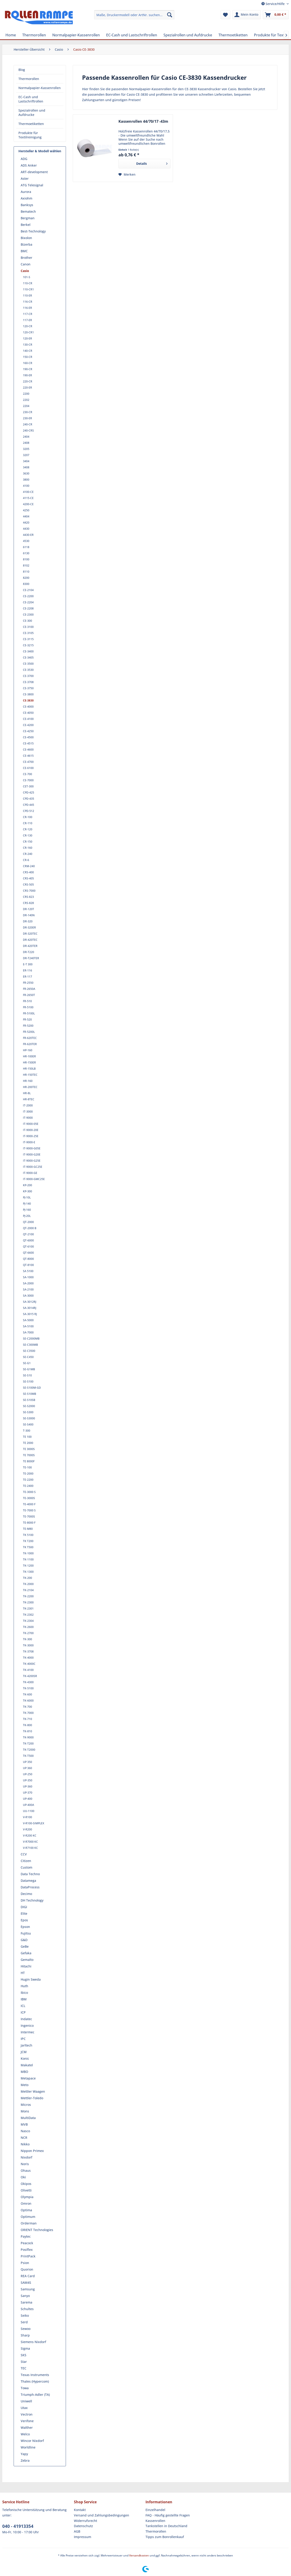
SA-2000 (28, 1283)
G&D (24, 1940)
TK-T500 (28, 1756)
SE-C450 (28, 1357)
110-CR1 (28, 289)
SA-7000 (28, 1332)
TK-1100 (28, 1559)
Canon (25, 264)
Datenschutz (83, 2526)
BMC (24, 251)
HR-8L (27, 1093)
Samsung (28, 2289)
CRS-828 (28, 903)
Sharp (25, 2335)
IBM (24, 1999)
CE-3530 (28, 670)
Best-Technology (33, 231)
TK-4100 (28, 1670)
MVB (24, 2124)
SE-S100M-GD (32, 1388)
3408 (26, 467)
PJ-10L (27, 1197)
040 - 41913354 (17, 2526)
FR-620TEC (30, 1038)
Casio (25, 271)
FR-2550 (28, 983)
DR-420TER (30, 946)
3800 (26, 480)
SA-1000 (28, 1277)
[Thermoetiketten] (233, 35)
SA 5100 (28, 1271)
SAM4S (26, 2282)
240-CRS (28, 430)
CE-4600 (28, 749)
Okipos (26, 2184)
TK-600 (27, 1694)
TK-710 (27, 1719)
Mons (25, 2111)
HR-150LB (29, 1069)
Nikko (25, 2144)
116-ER (27, 308)
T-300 (26, 1431)
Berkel (25, 224)
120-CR (27, 326)
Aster (25, 178)
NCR (24, 2137)
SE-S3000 (29, 1418)
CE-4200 (28, 725)
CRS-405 (28, 878)
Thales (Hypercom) (35, 2381)
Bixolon (26, 238)
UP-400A (28, 1805)
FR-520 (27, 1019)
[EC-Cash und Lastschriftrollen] (131, 35)
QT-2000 (28, 1222)
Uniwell (26, 2401)
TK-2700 (28, 1633)
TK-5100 (28, 1688)
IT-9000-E (29, 1142)
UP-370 (27, 1793)
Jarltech (26, 2045)
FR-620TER (30, 1044)
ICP (23, 2012)
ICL (23, 2006)
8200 (26, 578)
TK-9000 (28, 1737)
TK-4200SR (30, 1676)
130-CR (27, 345)
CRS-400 (28, 872)
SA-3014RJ (29, 1308)
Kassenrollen (155, 2521)
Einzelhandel (155, 2510)
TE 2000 (28, 1443)
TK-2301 (28, 1608)
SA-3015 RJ (30, 1314)
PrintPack (28, 2256)
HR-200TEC (30, 1087)
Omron (26, 2203)
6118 (26, 547)
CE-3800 (28, 694)
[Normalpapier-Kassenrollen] (76, 35)
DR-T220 (28, 952)
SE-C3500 (29, 1351)
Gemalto (27, 1959)
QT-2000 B (29, 1228)
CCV (24, 1854)
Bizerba (26, 244)
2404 (26, 437)
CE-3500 (28, 664)
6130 (26, 553)
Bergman (28, 218)
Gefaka (26, 1953)
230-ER (27, 418)
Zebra (25, 2460)
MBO (24, 2071)
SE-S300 (28, 1412)
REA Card (28, 2276)
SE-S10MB (29, 1394)
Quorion (27, 2269)
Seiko (25, 2315)
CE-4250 (28, 731)
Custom (26, 1867)
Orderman (29, 2223)
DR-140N (29, 915)
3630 (26, 473)
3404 (26, 461)
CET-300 (28, 786)
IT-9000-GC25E (32, 1167)
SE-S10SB (29, 1400)
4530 (26, 541)
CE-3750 (28, 688)
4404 (26, 516)
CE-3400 (28, 651)
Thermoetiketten (31, 124)
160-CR (27, 363)
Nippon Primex (32, 2151)
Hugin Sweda (31, 1979)
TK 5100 (28, 1535)
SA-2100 (28, 1289)
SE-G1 (27, 1363)
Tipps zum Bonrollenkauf (165, 2537)
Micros (26, 2104)
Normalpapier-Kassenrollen (39, 88)
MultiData (28, 2118)
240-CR (27, 424)
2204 (26, 406)
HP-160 (27, 1050)
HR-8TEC (28, 1099)
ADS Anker (29, 165)
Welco (25, 2434)
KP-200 (27, 1185)
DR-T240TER (31, 958)
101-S (26, 277)
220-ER (27, 387)
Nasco (25, 2131)
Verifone (27, 2421)
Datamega (28, 1880)
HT (23, 1973)
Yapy (24, 2454)
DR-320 (28, 921)
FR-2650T (29, 995)
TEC (23, 2368)
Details (152, 163)
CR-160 (27, 848)
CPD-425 (28, 792)
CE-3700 (28, 676)
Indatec (26, 2019)
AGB (77, 2531)
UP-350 (27, 1780)
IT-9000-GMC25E (34, 1179)
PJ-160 (27, 1210)
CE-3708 (28, 682)
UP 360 (27, 1768)
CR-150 (27, 842)
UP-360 (27, 1786)
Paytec (26, 2236)
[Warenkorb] (276, 14)
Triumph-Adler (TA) (35, 2394)
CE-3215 (28, 645)
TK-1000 (28, 1553)
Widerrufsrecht (85, 2521)
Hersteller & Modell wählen (39, 151)
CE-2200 (28, 596)
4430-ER (28, 535)
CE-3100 (28, 627)
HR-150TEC (30, 1075)
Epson (25, 1927)
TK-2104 (28, 1590)
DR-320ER (29, 927)
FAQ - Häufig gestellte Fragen (168, 2515)
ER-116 (27, 970)
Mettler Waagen (33, 2091)
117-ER (27, 320)
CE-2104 (28, 590)
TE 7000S (29, 1455)
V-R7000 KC (30, 1842)
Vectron (27, 2414)
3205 (26, 449)
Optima (26, 2210)
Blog (21, 69)
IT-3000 (28, 1111)
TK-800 (27, 1725)
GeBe (25, 1946)
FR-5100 (28, 1007)
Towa (25, 2388)
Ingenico (27, 2025)
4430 (26, 529)
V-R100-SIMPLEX (33, 1823)
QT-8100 (28, 1265)
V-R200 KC (29, 1835)
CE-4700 (28, 762)
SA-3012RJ (29, 1302)
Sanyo (25, 2296)
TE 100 (27, 1437)
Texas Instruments (35, 2375)
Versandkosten (139, 2555)
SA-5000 (28, 1320)
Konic (25, 2058)
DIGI (24, 1907)
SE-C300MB (30, 1345)
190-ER (27, 375)
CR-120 (27, 829)
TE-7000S (29, 1516)
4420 (26, 522)
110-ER (27, 295)
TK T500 (28, 1547)
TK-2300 (28, 1602)
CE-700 (27, 774)
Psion (25, 2263)
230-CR (27, 412)
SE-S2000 (29, 1406)
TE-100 (27, 1467)
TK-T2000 (29, 1750)
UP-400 (27, 1799)
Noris (25, 2164)
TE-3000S (29, 1498)
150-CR (27, 357)
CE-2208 (28, 608)
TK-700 (27, 1707)
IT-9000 (28, 1118)
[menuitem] (134, 14)
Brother (26, 257)
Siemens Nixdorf (33, 2342)
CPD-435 (28, 799)
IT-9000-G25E (31, 1161)
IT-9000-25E (30, 1136)
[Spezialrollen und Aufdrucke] (187, 35)
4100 (26, 486)
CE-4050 (28, 713)
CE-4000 (28, 707)
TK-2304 (28, 1621)
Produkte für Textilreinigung (30, 135)
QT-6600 (28, 1253)
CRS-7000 (29, 891)
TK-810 (27, 1731)
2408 (26, 443)
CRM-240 (29, 866)
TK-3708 (28, 1651)
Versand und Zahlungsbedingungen (101, 2515)
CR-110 (27, 823)
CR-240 (27, 854)
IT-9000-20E (30, 1130)
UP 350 (27, 1762)
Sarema (26, 2302)
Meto (24, 2085)
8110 (26, 572)
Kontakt (80, 2510)
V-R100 (27, 1817)
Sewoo (25, 2328)
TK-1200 (28, 1566)
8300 (26, 584)
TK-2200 (28, 1596)
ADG (24, 159)
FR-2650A (29, 989)
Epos (24, 1920)
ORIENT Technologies (37, 2230)
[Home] (10, 35)
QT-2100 (28, 1234)
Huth (24, 1986)
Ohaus (26, 2170)
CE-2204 (28, 602)
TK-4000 (28, 1658)
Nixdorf (26, 2157)
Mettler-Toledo (32, 2098)
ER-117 (27, 976)
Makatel (27, 2065)
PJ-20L (27, 1216)
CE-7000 (28, 780)
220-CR (27, 381)
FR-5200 (28, 1026)
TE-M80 (28, 1529)
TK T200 (28, 1541)
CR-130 (27, 835)
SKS (23, 2355)
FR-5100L (29, 1013)
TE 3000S (29, 1449)
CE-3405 (28, 657)
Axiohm (26, 198)
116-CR (27, 302)
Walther (27, 2427)
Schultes (27, 2309)
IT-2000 (28, 1105)
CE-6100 (28, 768)
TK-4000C (29, 1664)
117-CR (27, 314)
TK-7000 (28, 1713)
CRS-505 (28, 884)
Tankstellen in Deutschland (166, 2526)
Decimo (26, 1894)
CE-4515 (28, 743)
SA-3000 (28, 1296)
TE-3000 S (29, 1492)
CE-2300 (28, 615)
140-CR (27, 351)
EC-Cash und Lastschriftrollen (30, 99)
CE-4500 (28, 737)
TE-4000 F (29, 1504)
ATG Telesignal (32, 185)
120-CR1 (28, 332)
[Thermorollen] (34, 35)
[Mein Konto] (246, 14)
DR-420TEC (30, 940)
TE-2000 (28, 1473)
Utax (24, 2408)
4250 (26, 510)
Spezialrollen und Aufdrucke (31, 112)
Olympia (27, 2197)
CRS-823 (28, 897)
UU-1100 (28, 1811)
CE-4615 (28, 756)
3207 (26, 455)
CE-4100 (28, 719)
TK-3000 (28, 1645)
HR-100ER (29, 1056)
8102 (26, 565)
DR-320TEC (30, 934)
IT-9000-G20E (31, 1154)
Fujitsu (26, 1933)
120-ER (27, 338)
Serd (24, 2322)
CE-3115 (28, 639)
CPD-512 (28, 811)
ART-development (34, 172)
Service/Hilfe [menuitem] (273, 4)
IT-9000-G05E (31, 1148)
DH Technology (32, 1900)
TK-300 (27, 1639)
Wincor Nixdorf (32, 2441)
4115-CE (28, 498)
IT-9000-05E (30, 1124)
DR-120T (28, 909)
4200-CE (28, 504)
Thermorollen (28, 79)
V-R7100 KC (30, 1848)
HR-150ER (29, 1062)
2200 (26, 394)
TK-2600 (28, 1627)
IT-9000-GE (30, 1173)
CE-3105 (28, 633)
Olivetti (26, 2190)
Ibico (24, 1992)
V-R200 (27, 1829)
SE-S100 (28, 1381)
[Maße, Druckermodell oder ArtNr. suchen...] (134, 14)
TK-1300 (28, 1572)
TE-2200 (28, 1480)
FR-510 (27, 1001)
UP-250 (27, 1774)
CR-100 (27, 817)
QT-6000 (28, 1240)
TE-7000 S (29, 1510)
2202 (26, 400)
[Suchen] (169, 14)
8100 (26, 559)
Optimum (28, 2216)
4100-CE (28, 492)
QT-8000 (28, 1259)
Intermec (27, 2032)
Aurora (26, 192)
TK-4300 (28, 1682)
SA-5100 (28, 1326)
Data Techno (30, 1874)
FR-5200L (29, 1032)
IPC (23, 2039)
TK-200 (27, 1578)
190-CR (27, 369)
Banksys (27, 205)
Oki (23, 2177)
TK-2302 (28, 1615)
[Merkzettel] (225, 14)
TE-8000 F (29, 1523)
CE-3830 (28, 700)
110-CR (27, 283)
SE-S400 (28, 1424)
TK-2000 (28, 1584)
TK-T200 (28, 1743)
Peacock (27, 2243)
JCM (24, 2052)
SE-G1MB (29, 1369)
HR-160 (28, 1081)
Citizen (26, 1861)
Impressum (82, 2537)
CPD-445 (28, 805)
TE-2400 (28, 1486)
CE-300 (27, 621)
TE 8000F (29, 1461)
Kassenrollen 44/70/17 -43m (143, 121)
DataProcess (30, 1887)
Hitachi (26, 1966)
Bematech (28, 211)
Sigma (25, 2348)
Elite (24, 1913)
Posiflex (27, 2249)
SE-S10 (27, 1375)
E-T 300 (28, 964)
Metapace (28, 2078)
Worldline (28, 2447)
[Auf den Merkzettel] (126, 174)
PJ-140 (27, 1204)
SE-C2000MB (31, 1338)
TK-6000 (28, 1700)
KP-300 (27, 1191)
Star (24, 2361)
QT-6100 (28, 1246)
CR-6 (26, 860)
